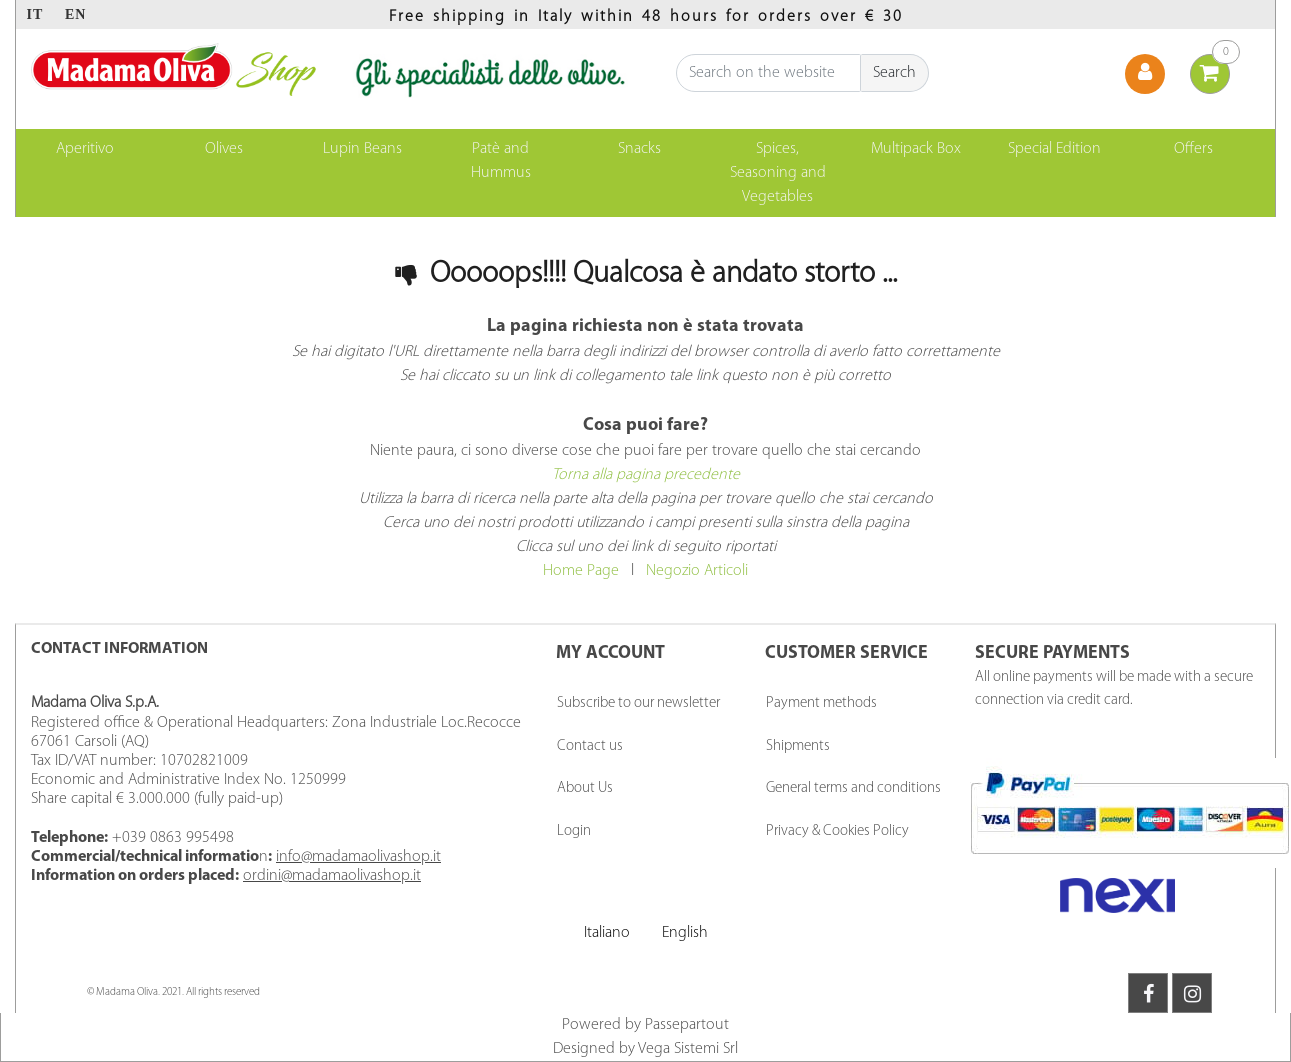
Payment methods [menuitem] (821, 703)
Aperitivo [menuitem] (85, 149)
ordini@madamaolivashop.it (332, 876)
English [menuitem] (685, 933)
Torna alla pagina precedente (646, 475)
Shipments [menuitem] (798, 746)
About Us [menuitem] (585, 788)
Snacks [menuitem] (639, 149)
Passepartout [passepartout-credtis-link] (687, 1025)
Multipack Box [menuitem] (916, 149)
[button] (895, 73)
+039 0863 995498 (173, 838)
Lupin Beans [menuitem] (362, 149)
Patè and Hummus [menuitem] (501, 161)
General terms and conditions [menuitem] (853, 788)
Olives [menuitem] (224, 149)
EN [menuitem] (75, 14)
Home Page (581, 571)
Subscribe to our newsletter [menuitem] (638, 703)
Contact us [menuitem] (590, 746)
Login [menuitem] (574, 831)
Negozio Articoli (697, 571)
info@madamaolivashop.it (358, 857)
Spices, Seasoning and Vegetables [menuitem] (778, 173)
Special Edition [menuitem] (1054, 149)
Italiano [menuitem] (607, 933)
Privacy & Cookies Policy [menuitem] (837, 831)
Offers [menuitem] (1193, 149)
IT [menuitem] (35, 14)
